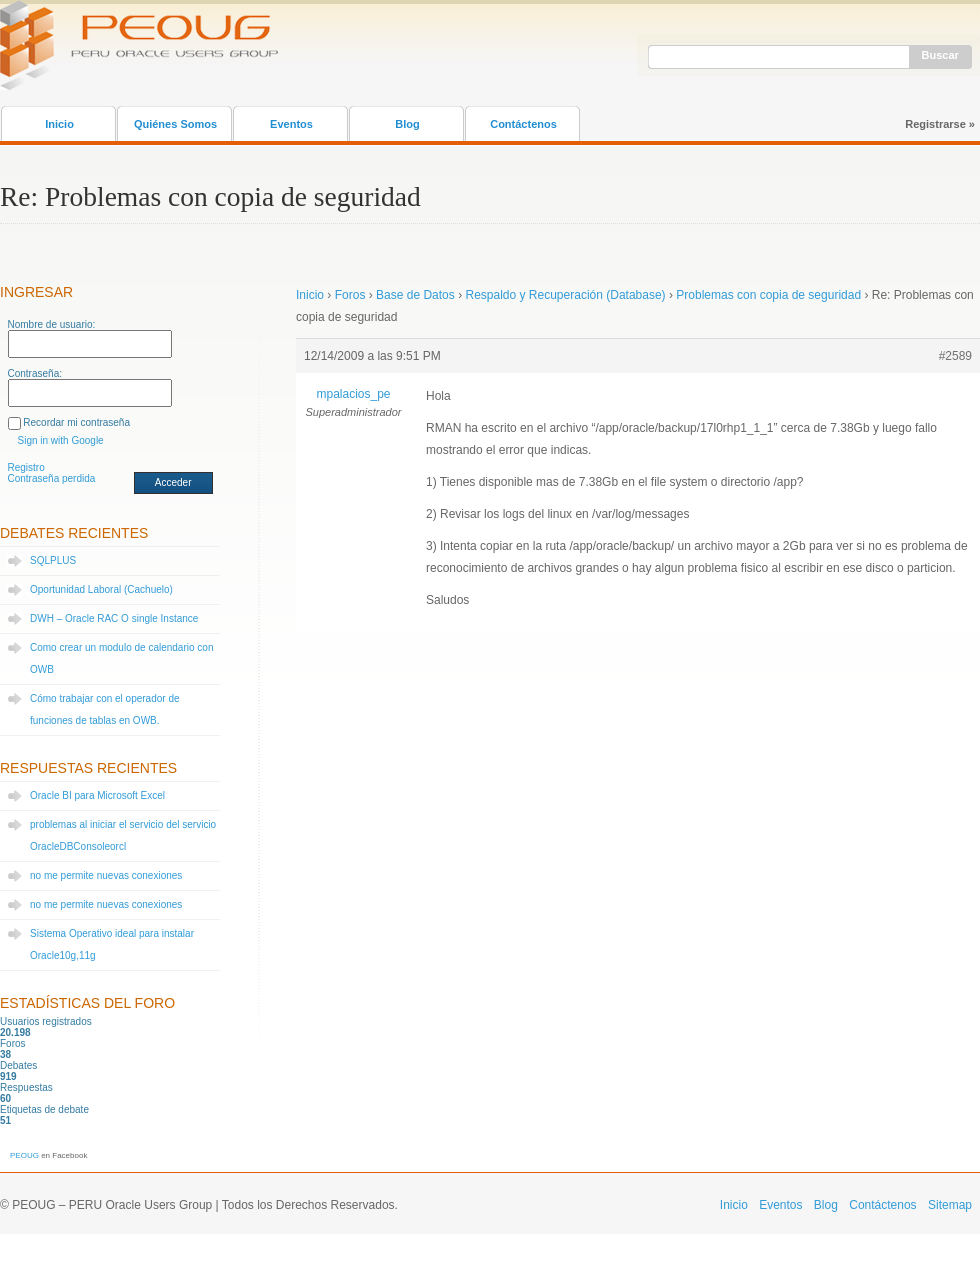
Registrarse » (940, 124)
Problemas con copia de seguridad (768, 295)
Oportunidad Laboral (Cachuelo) (101, 589)
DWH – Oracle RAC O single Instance (114, 618)
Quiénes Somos (175, 124)
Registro (26, 467)
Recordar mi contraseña (76, 422)
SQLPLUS (53, 560)
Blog (407, 124)
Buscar (940, 55)
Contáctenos (523, 124)
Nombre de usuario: (52, 324)
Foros (350, 295)
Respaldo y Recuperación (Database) (565, 295)
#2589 (955, 356)
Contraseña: (35, 373)
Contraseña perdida (52, 478)
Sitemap (950, 1205)
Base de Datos (415, 295)
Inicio (59, 124)
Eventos (291, 124)
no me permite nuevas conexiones (106, 875)
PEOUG (24, 1155)
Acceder (173, 482)
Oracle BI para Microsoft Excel (97, 795)
